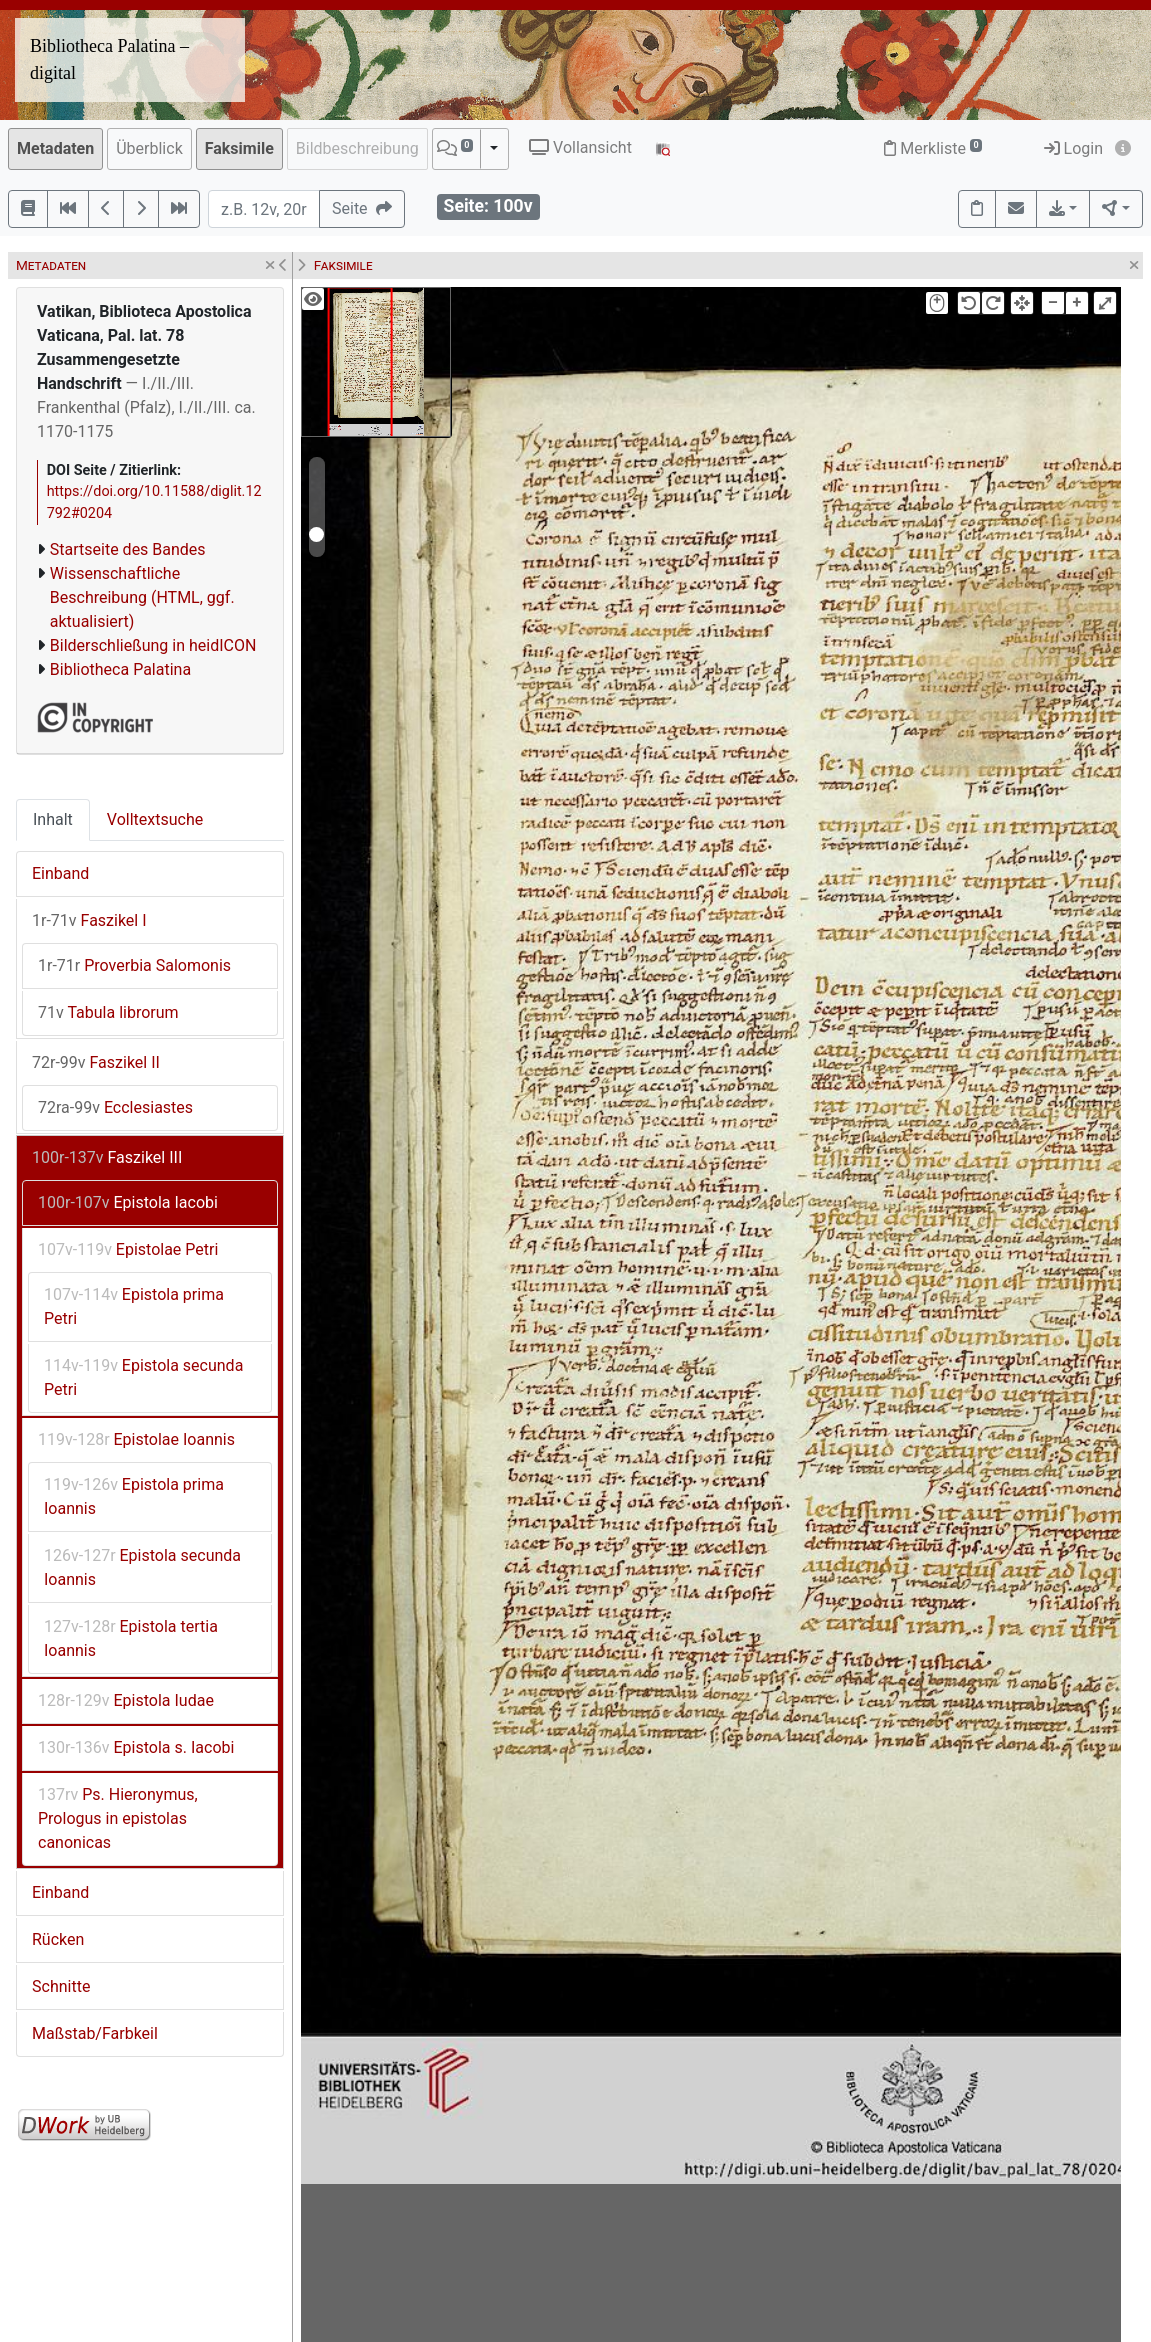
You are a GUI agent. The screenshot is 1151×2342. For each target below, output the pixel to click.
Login (1073, 148)
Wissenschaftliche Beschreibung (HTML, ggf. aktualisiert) (142, 597)
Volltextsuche (155, 819)
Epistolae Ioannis (136, 1439)
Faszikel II (96, 1062)
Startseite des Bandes (128, 549)
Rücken (58, 1939)
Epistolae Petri (128, 1249)
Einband (60, 873)
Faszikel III (107, 1157)
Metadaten (55, 148)
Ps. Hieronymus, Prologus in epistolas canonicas (118, 1818)
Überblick (149, 148)
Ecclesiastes (115, 1107)
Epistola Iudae (126, 1700)
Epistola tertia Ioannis (131, 1638)
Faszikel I (89, 920)
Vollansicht (580, 147)
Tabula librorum (108, 1012)
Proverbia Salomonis (134, 965)
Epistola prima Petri (134, 1306)
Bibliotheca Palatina (120, 669)
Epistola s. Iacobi (136, 1747)
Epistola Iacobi (128, 1202)
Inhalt (53, 819)
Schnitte (61, 1986)
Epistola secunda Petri (143, 1377)
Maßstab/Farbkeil (95, 2033)
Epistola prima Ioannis (134, 1496)
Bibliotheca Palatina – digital (109, 59)
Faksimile (239, 148)
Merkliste (933, 148)
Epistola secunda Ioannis (142, 1567)
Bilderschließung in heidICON (153, 645)
